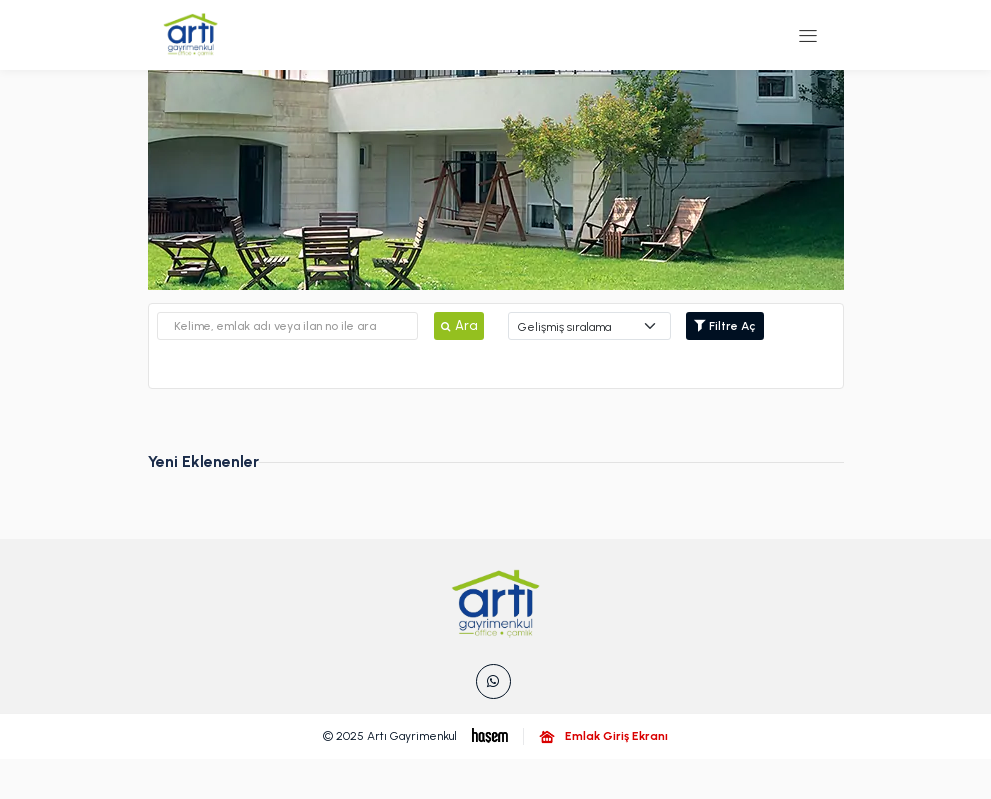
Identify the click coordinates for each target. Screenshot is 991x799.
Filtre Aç (725, 326)
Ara (459, 325)
